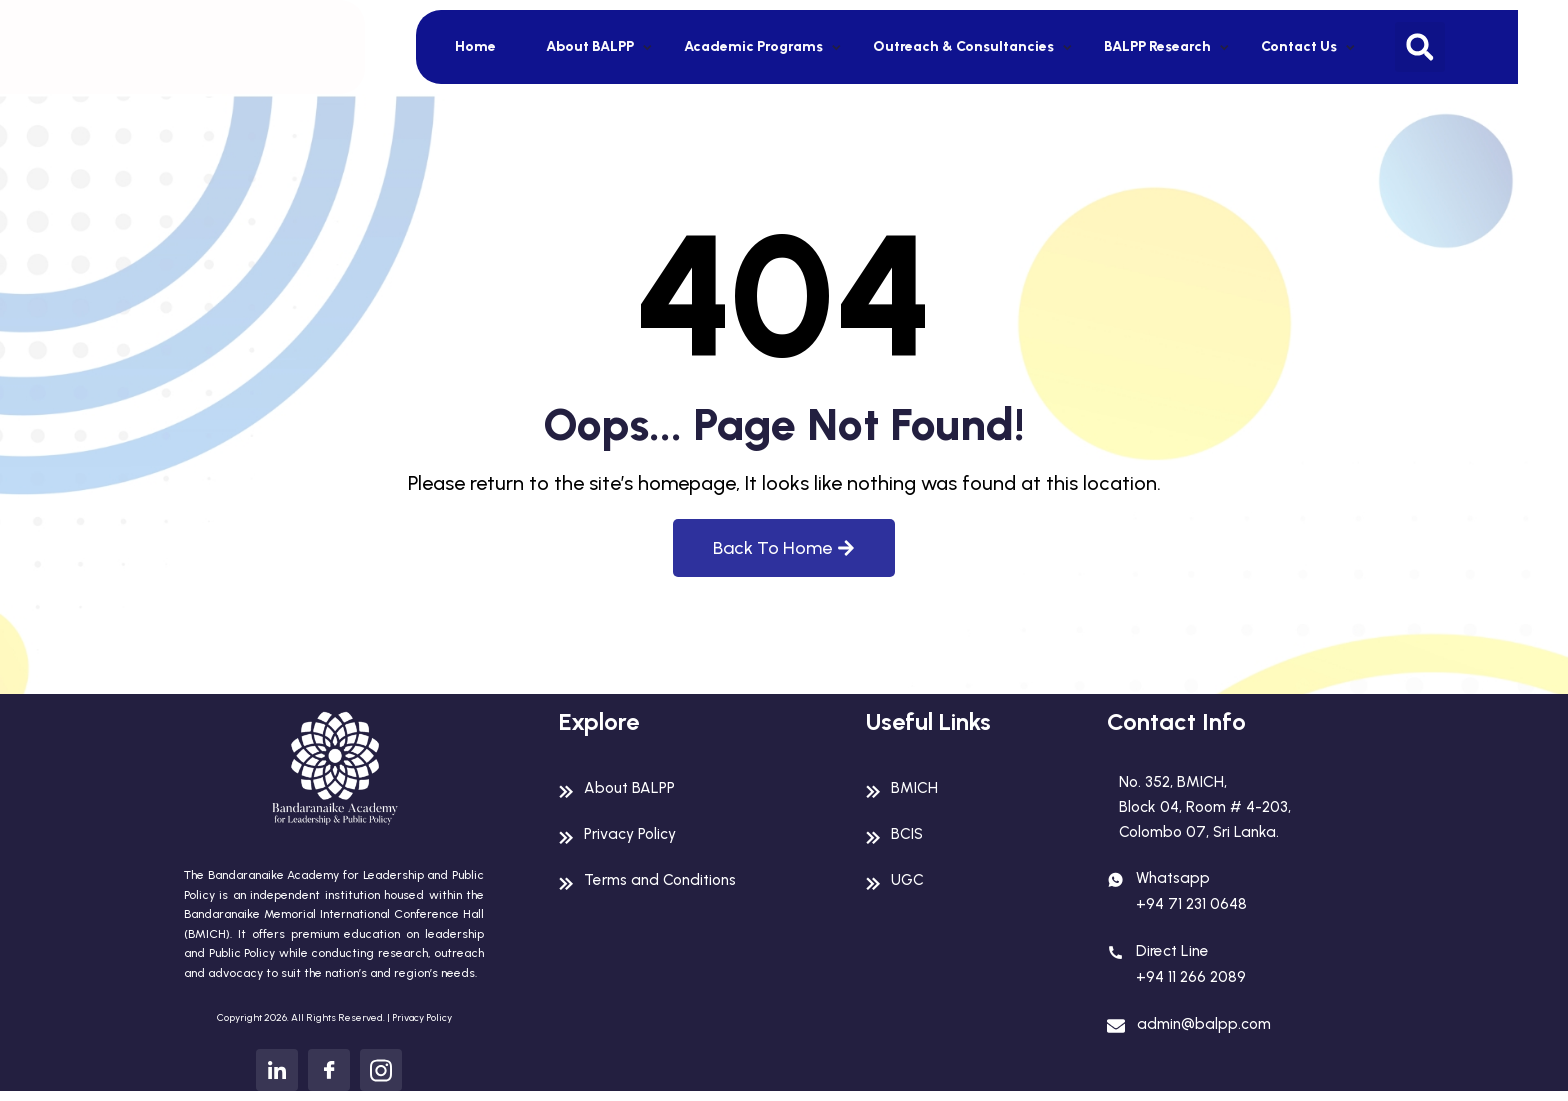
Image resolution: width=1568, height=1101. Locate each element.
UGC (908, 879)
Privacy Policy (422, 1017)
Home (475, 46)
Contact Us (1299, 46)
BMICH (914, 787)
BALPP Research (1157, 46)
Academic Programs (753, 46)
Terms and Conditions (666, 879)
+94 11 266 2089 (1192, 982)
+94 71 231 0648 (1192, 908)
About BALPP (590, 46)
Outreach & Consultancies (963, 46)
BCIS (907, 833)
